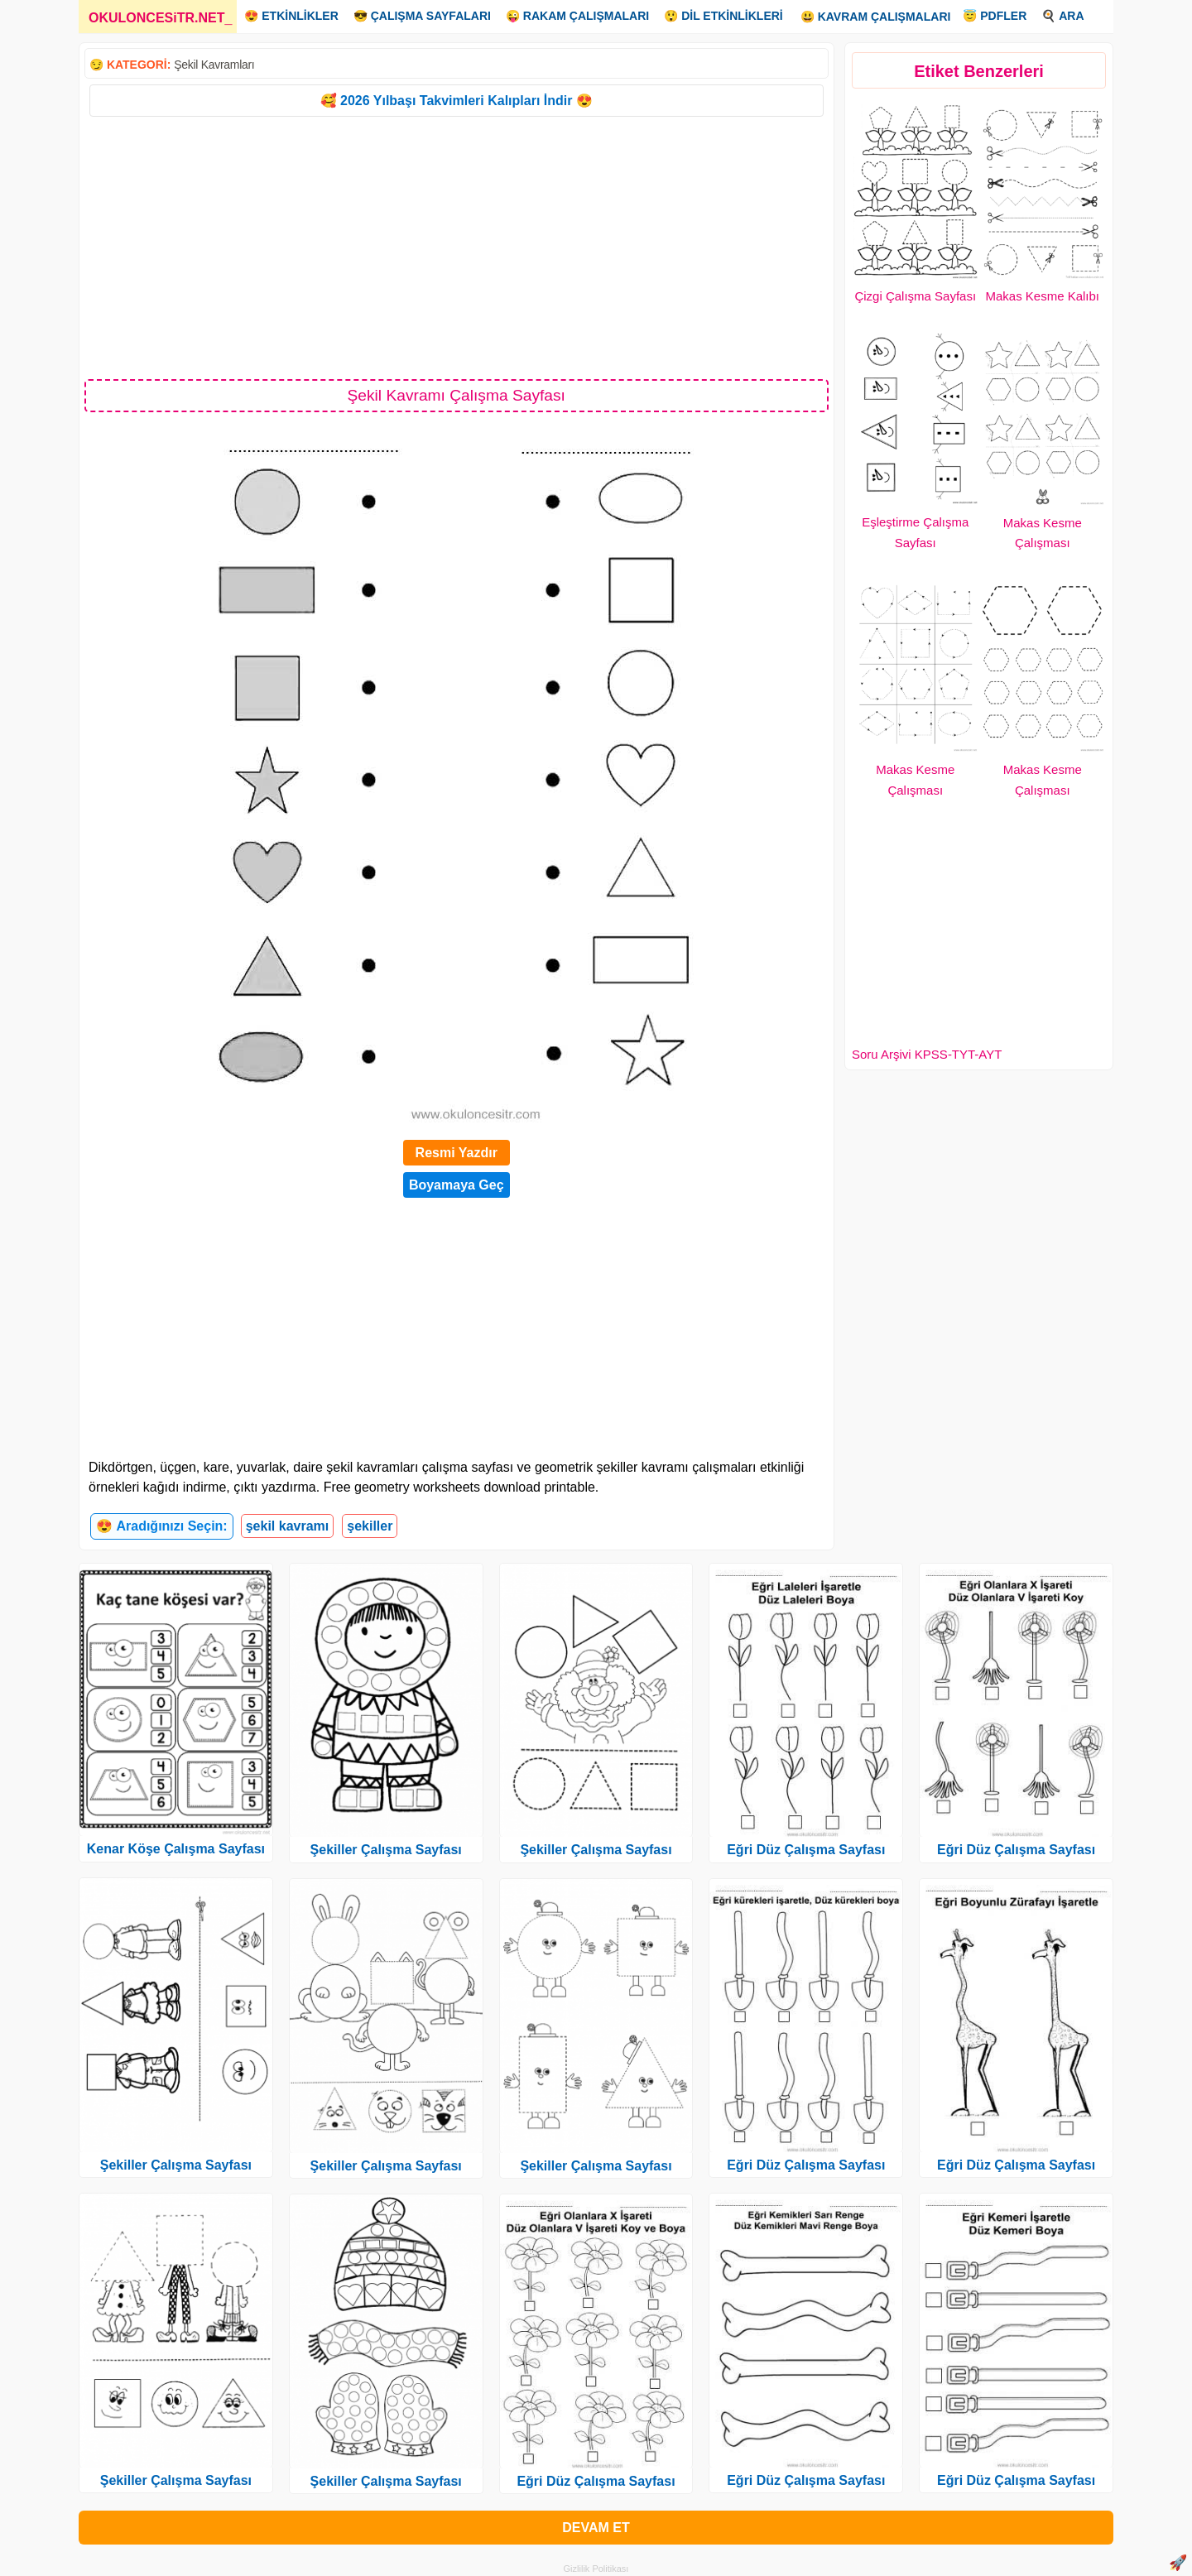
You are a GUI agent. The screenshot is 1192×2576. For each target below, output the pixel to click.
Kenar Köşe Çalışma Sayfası (176, 1849)
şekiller (369, 1526)
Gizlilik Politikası (596, 2569)
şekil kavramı (287, 1526)
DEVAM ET (595, 2528)
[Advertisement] (456, 247)
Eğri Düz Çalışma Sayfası (596, 2481)
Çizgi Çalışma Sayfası (915, 296)
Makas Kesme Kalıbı (1042, 296)
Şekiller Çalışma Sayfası (176, 2165)
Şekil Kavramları (214, 64)
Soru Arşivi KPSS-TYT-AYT (927, 1054)
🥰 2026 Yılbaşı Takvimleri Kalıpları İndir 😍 (456, 101)
